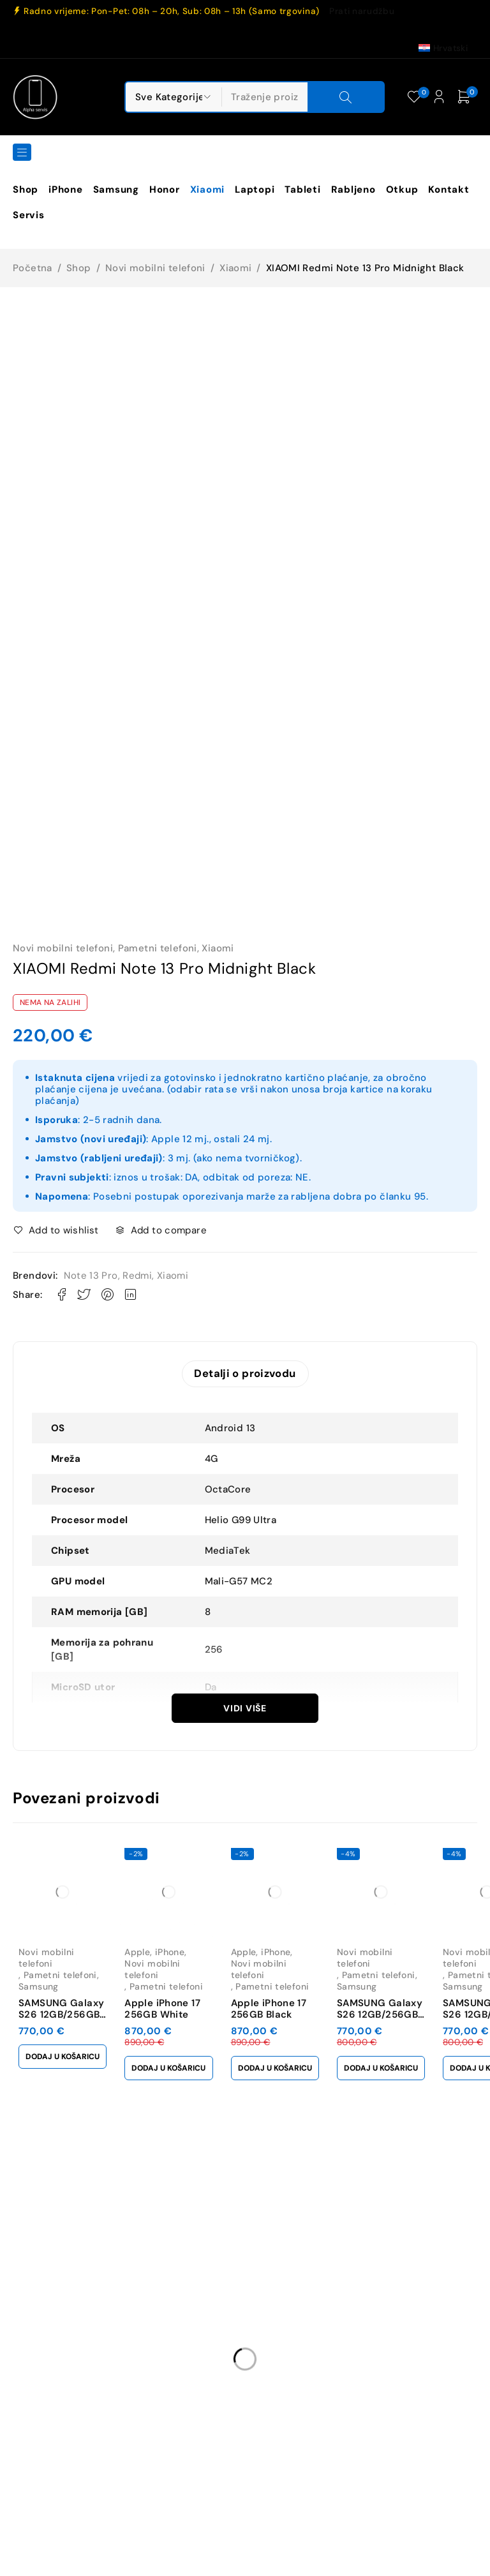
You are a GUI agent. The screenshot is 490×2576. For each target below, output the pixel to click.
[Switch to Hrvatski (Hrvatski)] (443, 47)
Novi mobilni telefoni (155, 268)
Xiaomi (235, 268)
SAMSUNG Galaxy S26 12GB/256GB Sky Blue (402, 2012)
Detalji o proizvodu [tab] (245, 1373)
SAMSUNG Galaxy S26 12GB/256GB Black (61, 2012)
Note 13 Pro (90, 1275)
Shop (78, 268)
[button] (66, 2054)
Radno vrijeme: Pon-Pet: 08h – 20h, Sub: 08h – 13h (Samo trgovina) (172, 11)
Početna (32, 268)
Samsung (39, 1984)
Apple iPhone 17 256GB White (170, 2006)
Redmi (137, 1275)
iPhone (177, 1961)
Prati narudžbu (361, 11)
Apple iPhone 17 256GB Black (284, 2006)
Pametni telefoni (157, 948)
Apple (145, 1961)
